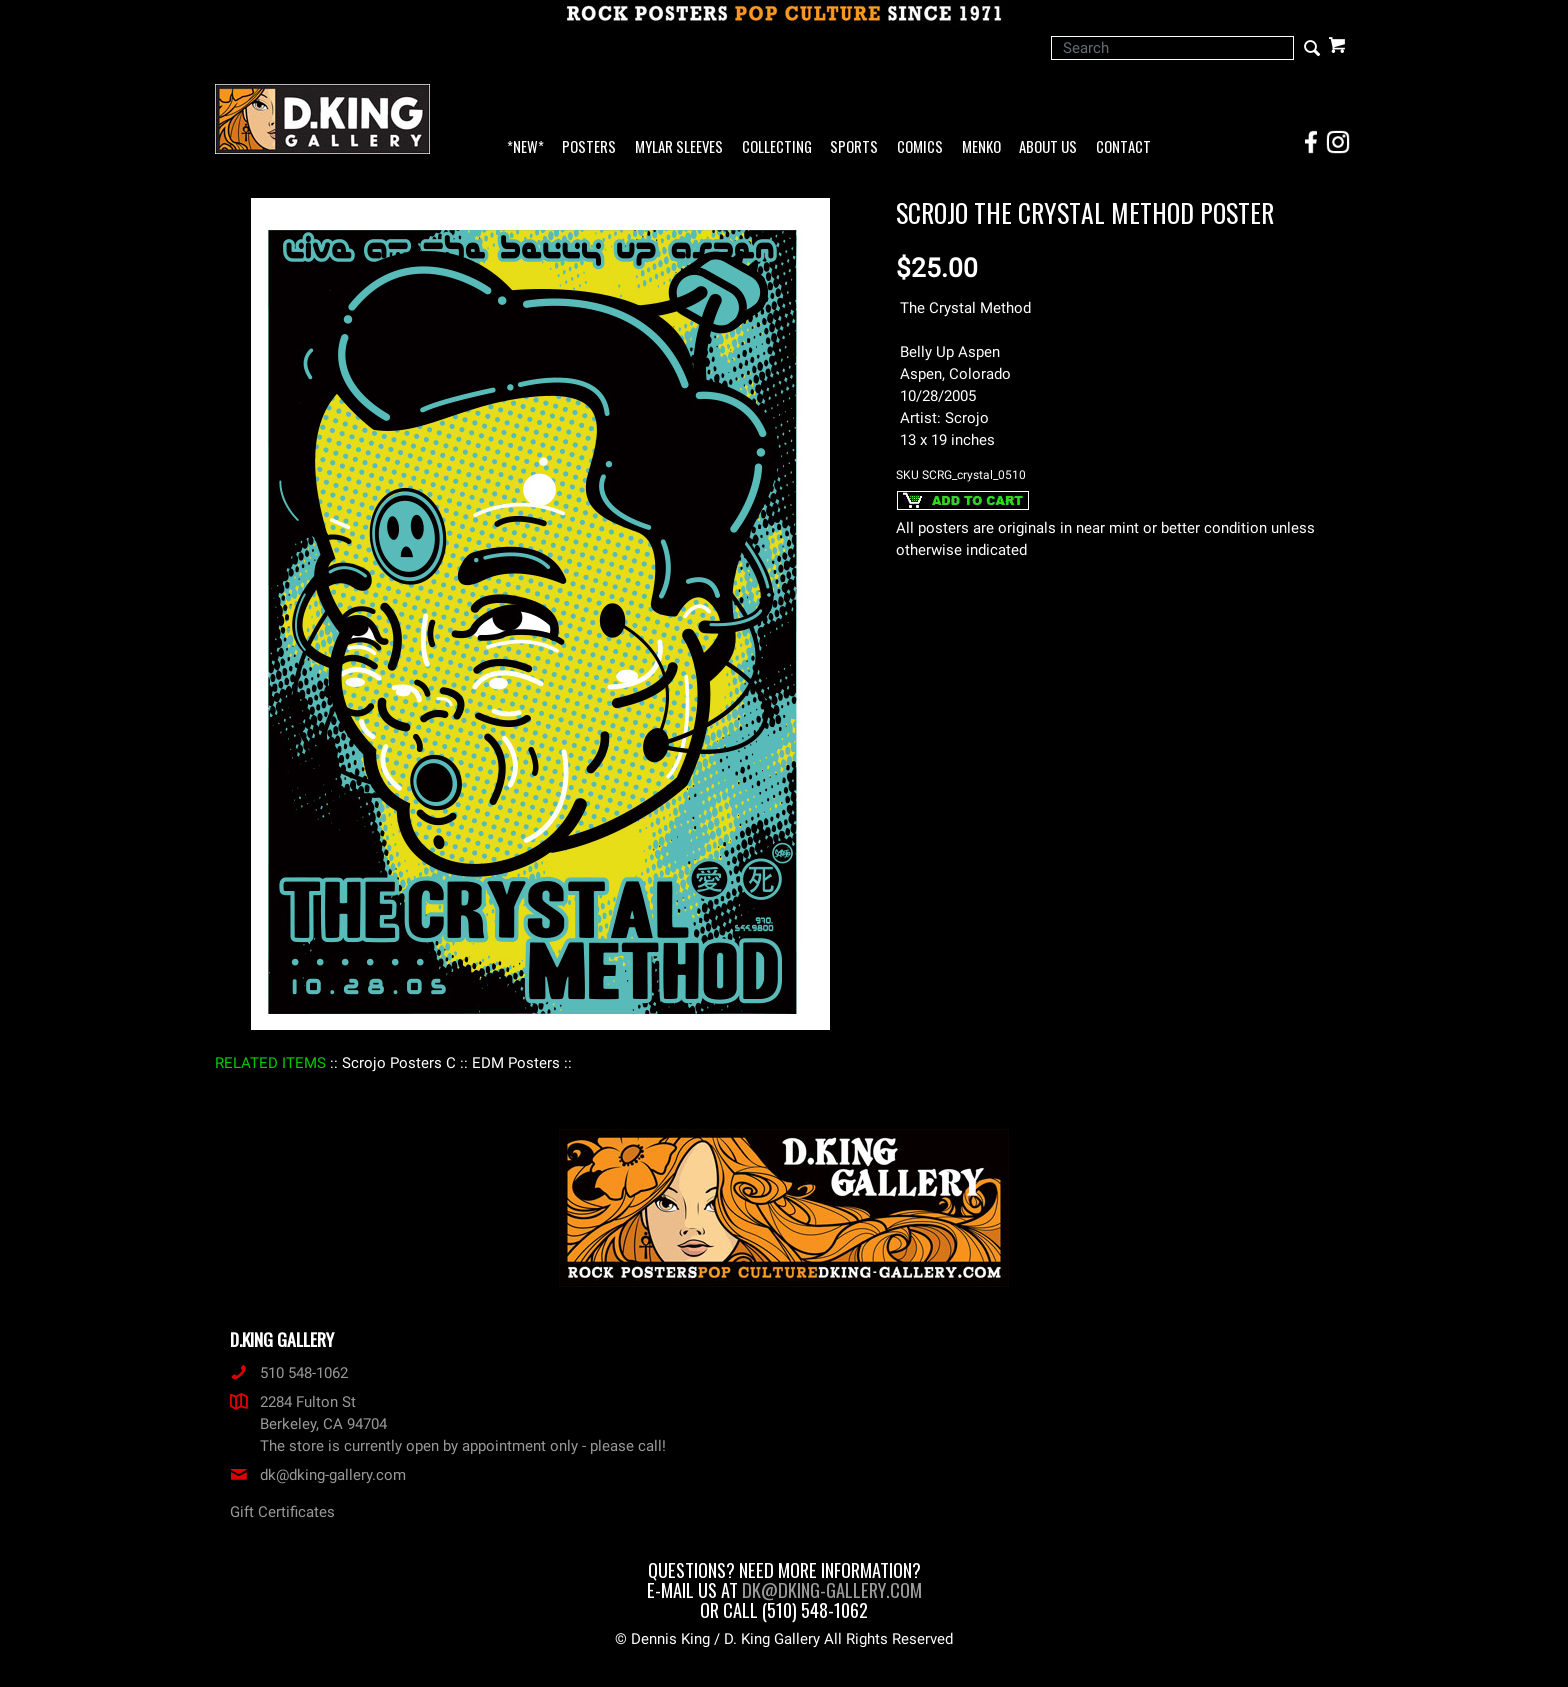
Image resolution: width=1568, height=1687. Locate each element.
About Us (1048, 147)
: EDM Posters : (516, 1063)
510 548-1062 (289, 1373)
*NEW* (525, 147)
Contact (1123, 147)
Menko (981, 147)
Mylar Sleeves (679, 147)
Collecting (777, 147)
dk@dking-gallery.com (318, 1475)
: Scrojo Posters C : (399, 1063)
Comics (920, 147)
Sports (854, 147)
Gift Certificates (282, 1512)
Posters (589, 147)
